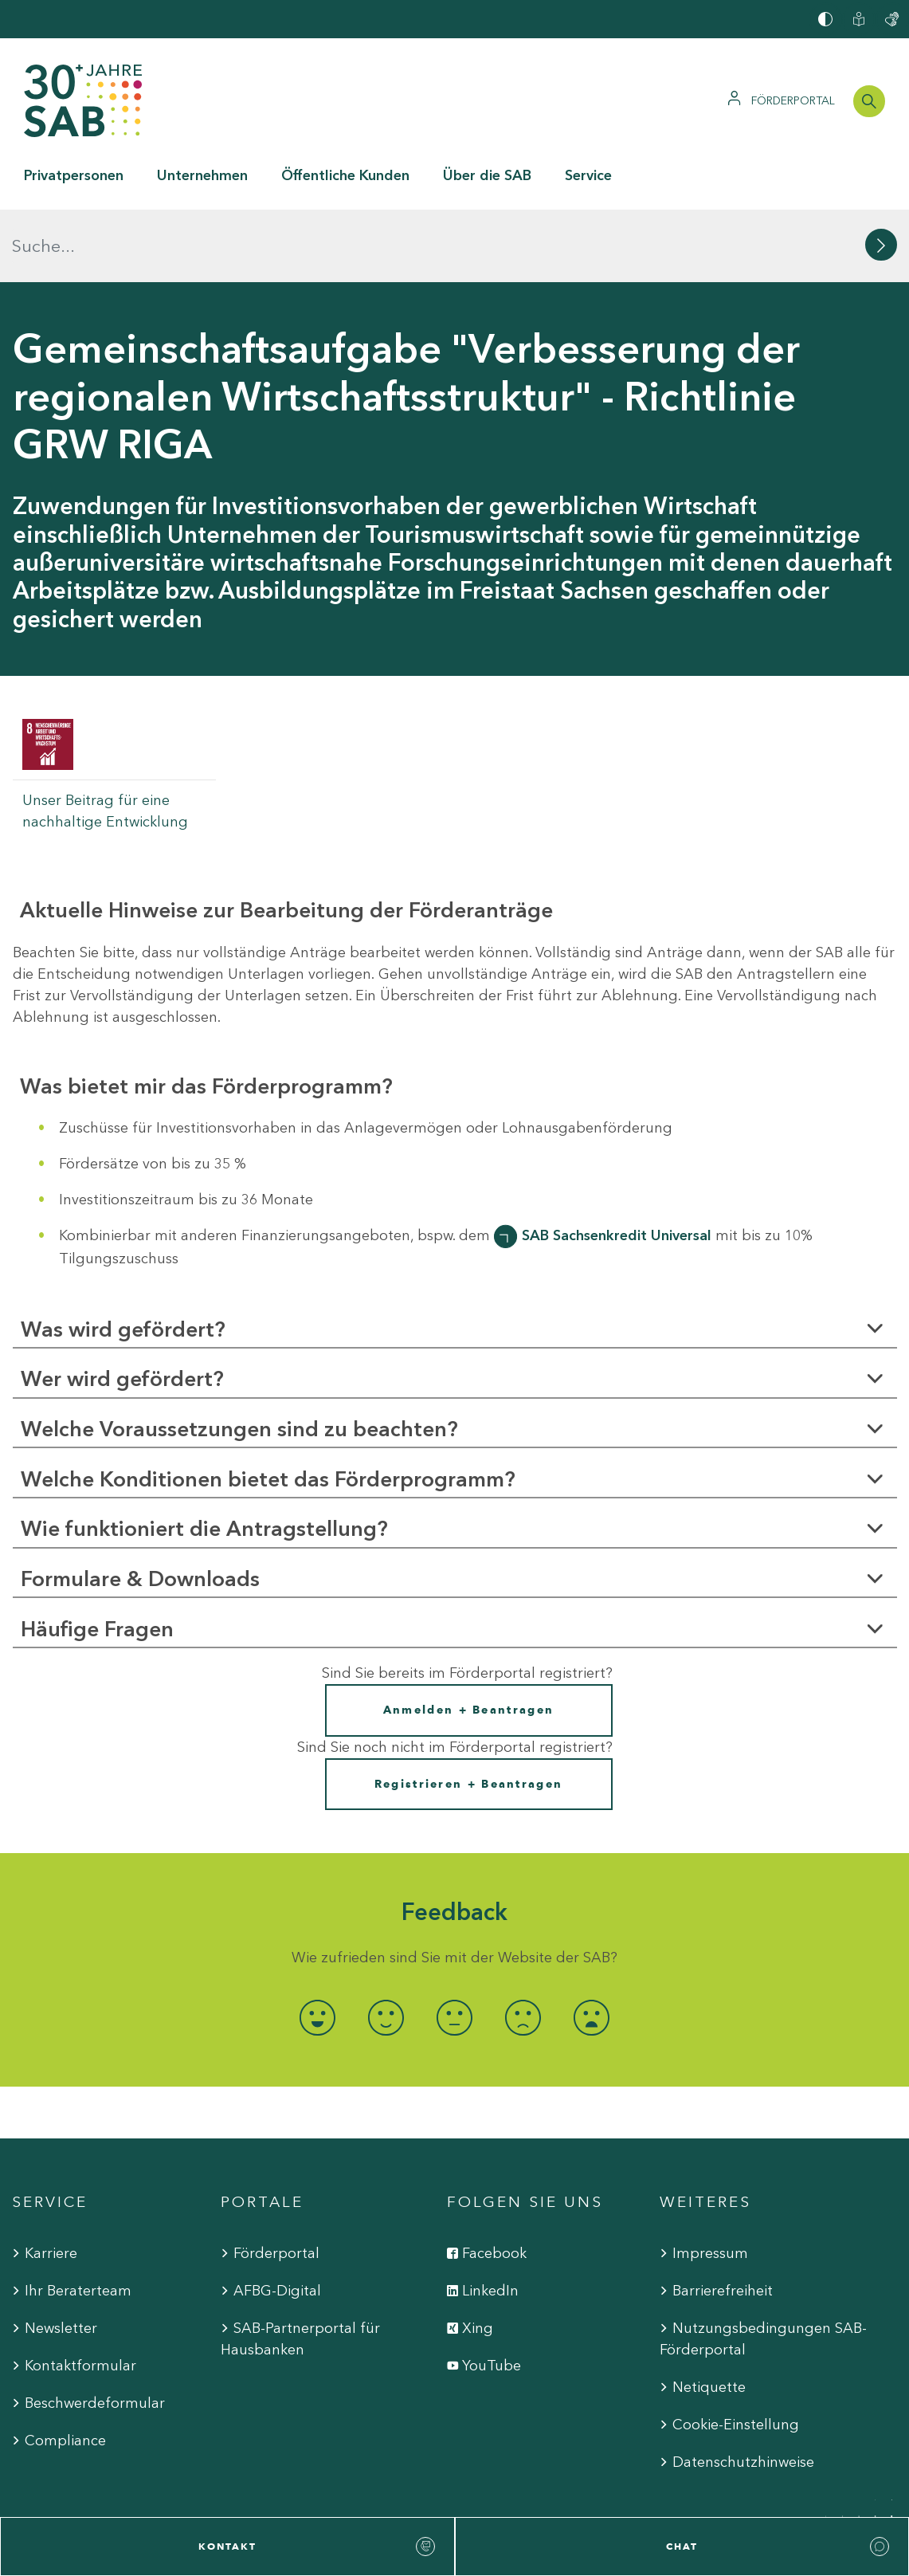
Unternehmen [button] (202, 175)
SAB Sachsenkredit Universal (616, 1163)
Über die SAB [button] (487, 175)
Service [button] (588, 175)
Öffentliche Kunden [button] (345, 175)
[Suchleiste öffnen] (869, 101)
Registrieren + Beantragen (468, 1711)
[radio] (318, 1945)
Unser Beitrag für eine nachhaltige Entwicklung (105, 738)
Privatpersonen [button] (73, 175)
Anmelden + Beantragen (468, 1637)
